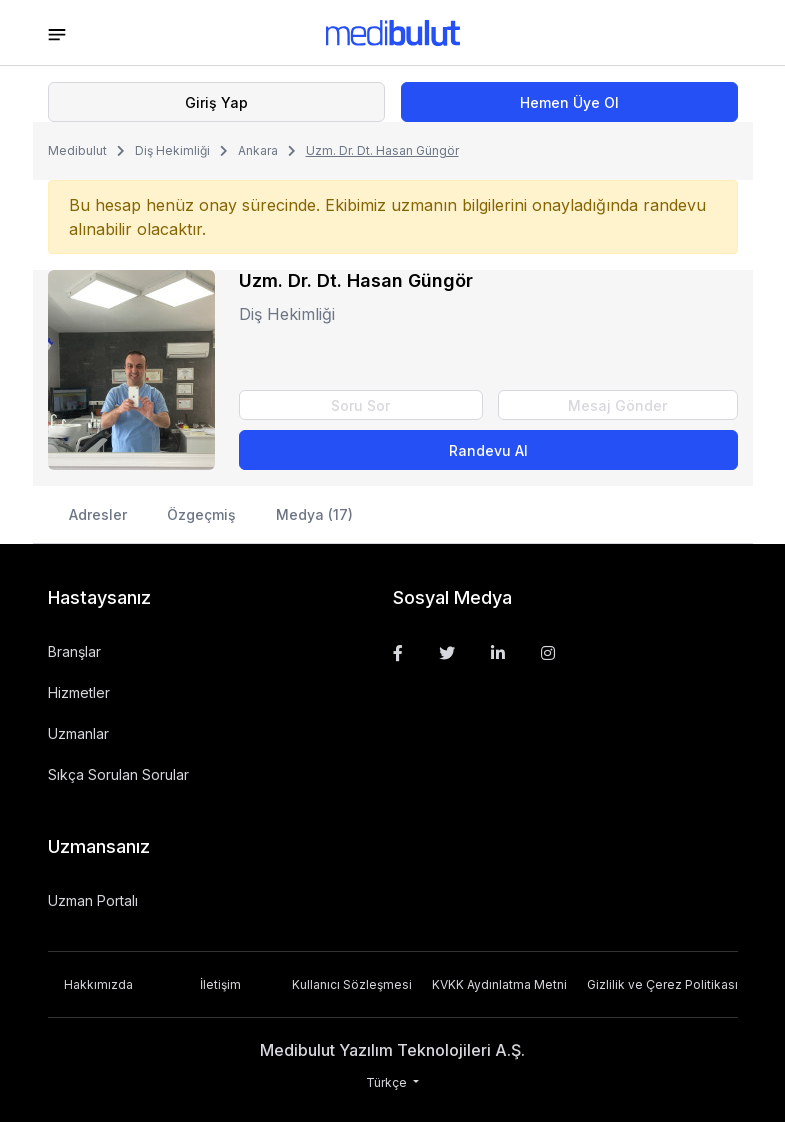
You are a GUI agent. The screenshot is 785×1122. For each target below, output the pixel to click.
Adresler (98, 514)
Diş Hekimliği (172, 150)
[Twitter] (447, 653)
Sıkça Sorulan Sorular (118, 774)
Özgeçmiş (201, 514)
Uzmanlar (78, 733)
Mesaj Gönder (617, 405)
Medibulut (77, 150)
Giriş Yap (216, 102)
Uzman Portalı (93, 900)
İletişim (220, 984)
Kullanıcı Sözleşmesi (352, 984)
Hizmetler (79, 692)
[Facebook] (398, 653)
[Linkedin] (498, 653)
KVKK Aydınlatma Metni (499, 984)
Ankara (258, 150)
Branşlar (74, 651)
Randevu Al (488, 450)
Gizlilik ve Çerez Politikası (662, 984)
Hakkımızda (98, 984)
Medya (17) (314, 514)
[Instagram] (548, 653)
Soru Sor (360, 405)
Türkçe (388, 1082)
